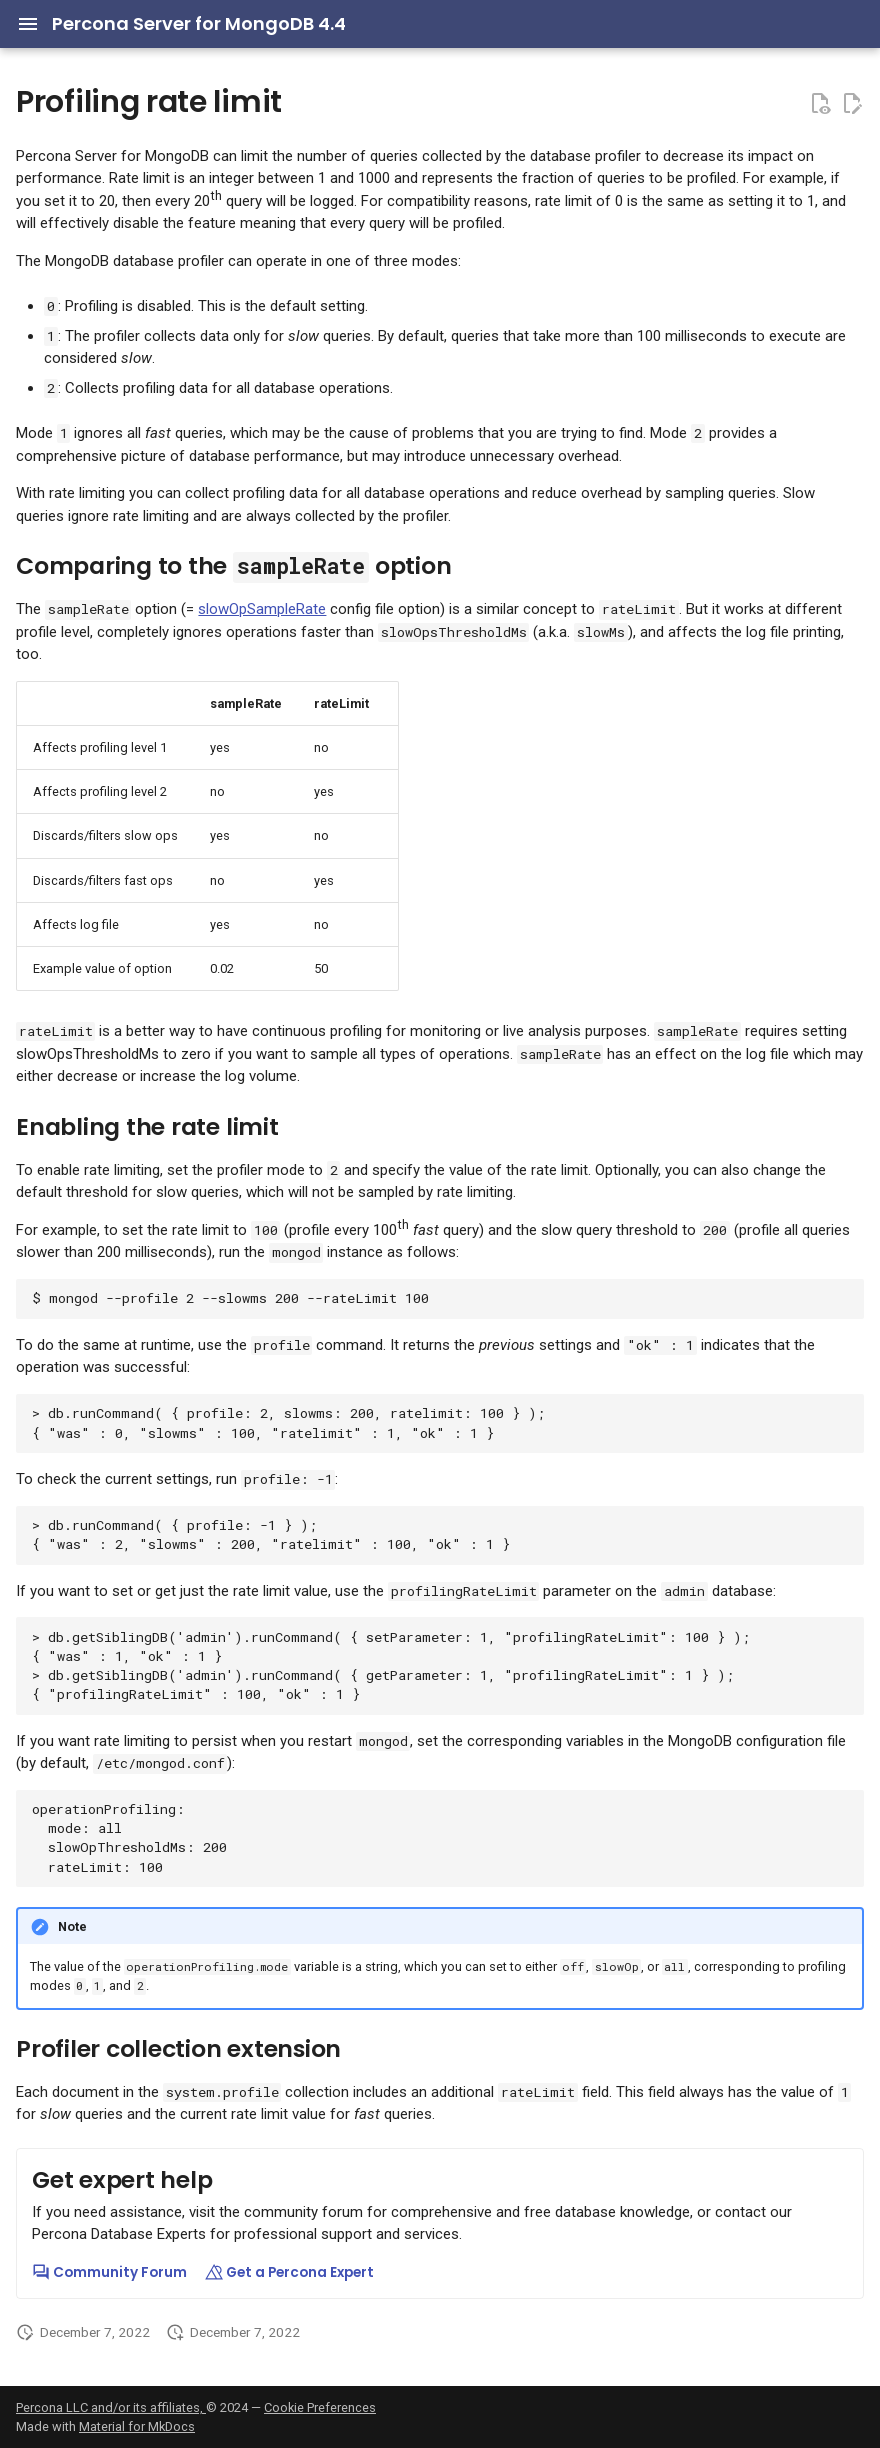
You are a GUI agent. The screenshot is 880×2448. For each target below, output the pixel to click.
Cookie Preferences (320, 2407)
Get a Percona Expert (289, 2272)
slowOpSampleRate (262, 609)
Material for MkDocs (137, 2426)
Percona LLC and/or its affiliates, (111, 2407)
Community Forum (109, 2272)
